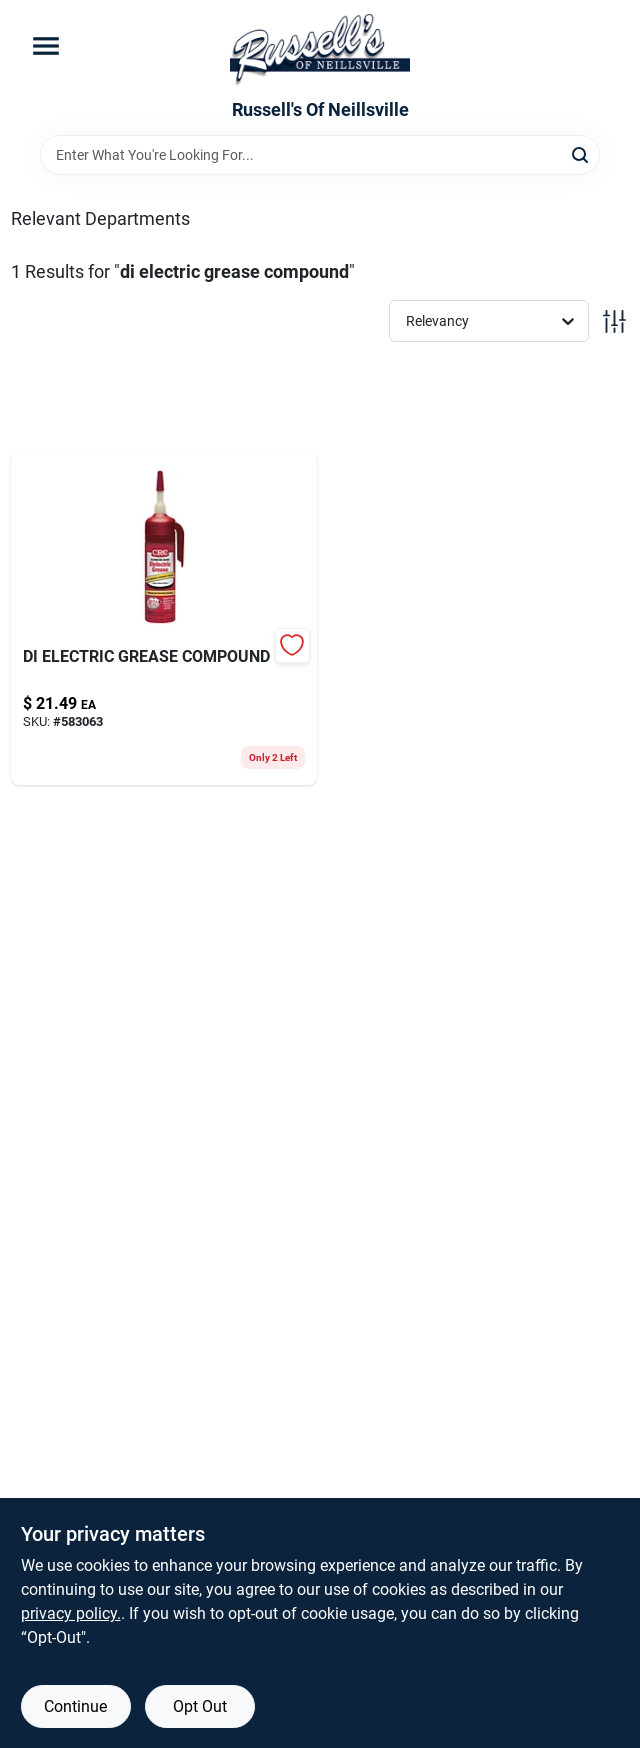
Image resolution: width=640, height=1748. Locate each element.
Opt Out (200, 1706)
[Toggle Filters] (614, 321)
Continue (75, 1706)
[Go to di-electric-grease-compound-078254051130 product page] (164, 618)
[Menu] (46, 46)
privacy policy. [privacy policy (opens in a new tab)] (71, 1613)
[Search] (581, 153)
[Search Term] (320, 155)
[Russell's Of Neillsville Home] (320, 50)
